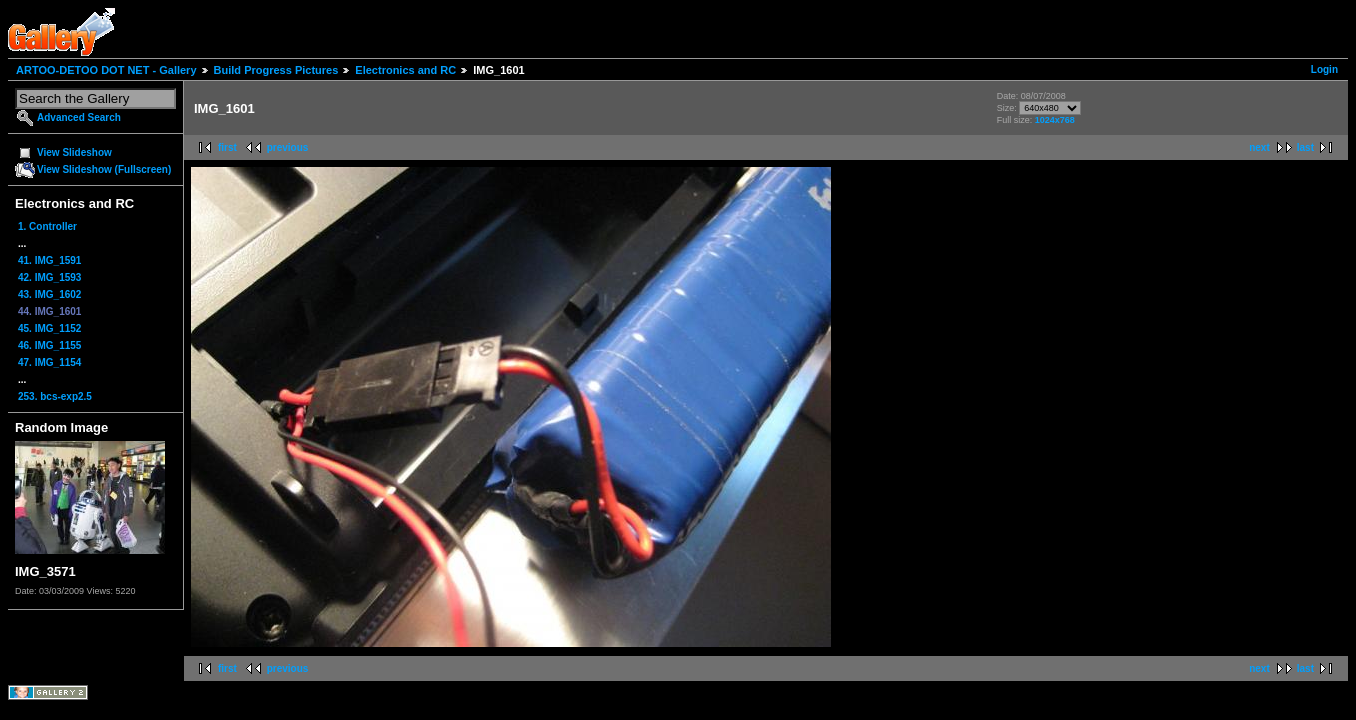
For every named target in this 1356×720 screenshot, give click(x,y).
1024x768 (1055, 120)
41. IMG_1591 (49, 260)
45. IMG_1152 (49, 328)
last (1305, 147)
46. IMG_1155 (49, 345)
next (1259, 147)
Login (1324, 69)
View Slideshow (74, 152)
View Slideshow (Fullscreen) (104, 169)
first (227, 147)
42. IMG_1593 (49, 277)
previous (288, 147)
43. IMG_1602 (49, 294)
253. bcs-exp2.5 (55, 396)
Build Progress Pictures (276, 70)
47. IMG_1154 (49, 362)
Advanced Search (79, 117)
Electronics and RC (405, 70)
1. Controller (47, 226)
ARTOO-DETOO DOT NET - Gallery (106, 70)
